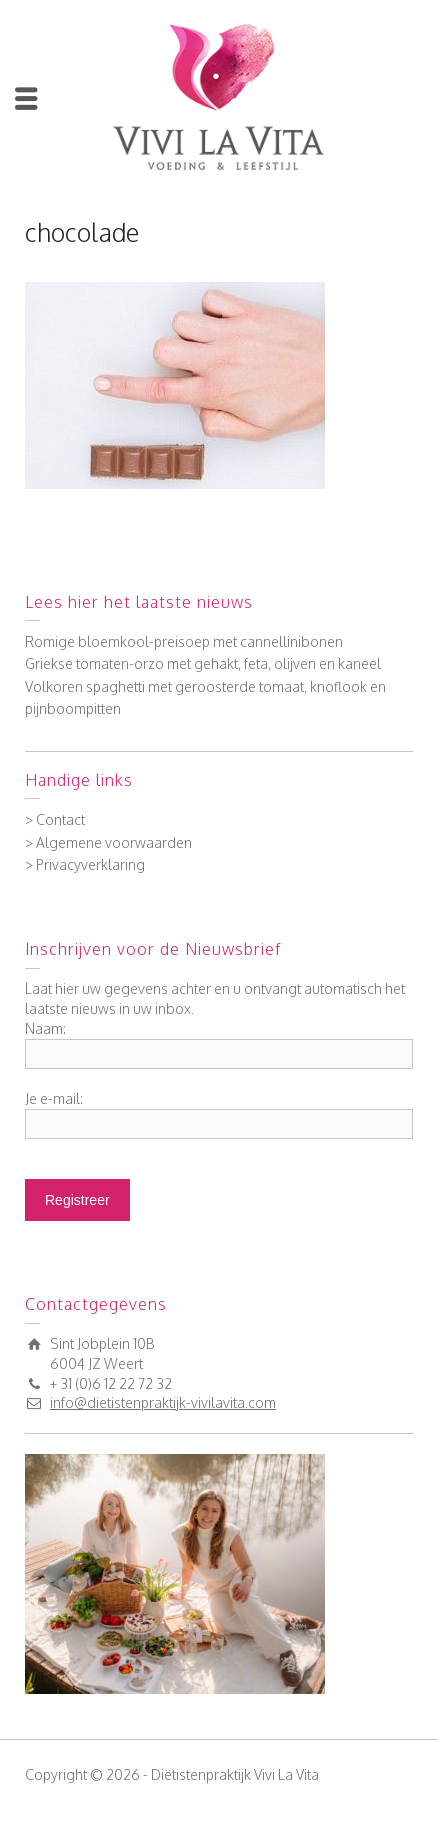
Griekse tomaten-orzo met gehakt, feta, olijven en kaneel (203, 663)
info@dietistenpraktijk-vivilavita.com (163, 1402)
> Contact (55, 819)
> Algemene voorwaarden (108, 842)
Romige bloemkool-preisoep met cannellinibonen (184, 641)
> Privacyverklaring (85, 864)
